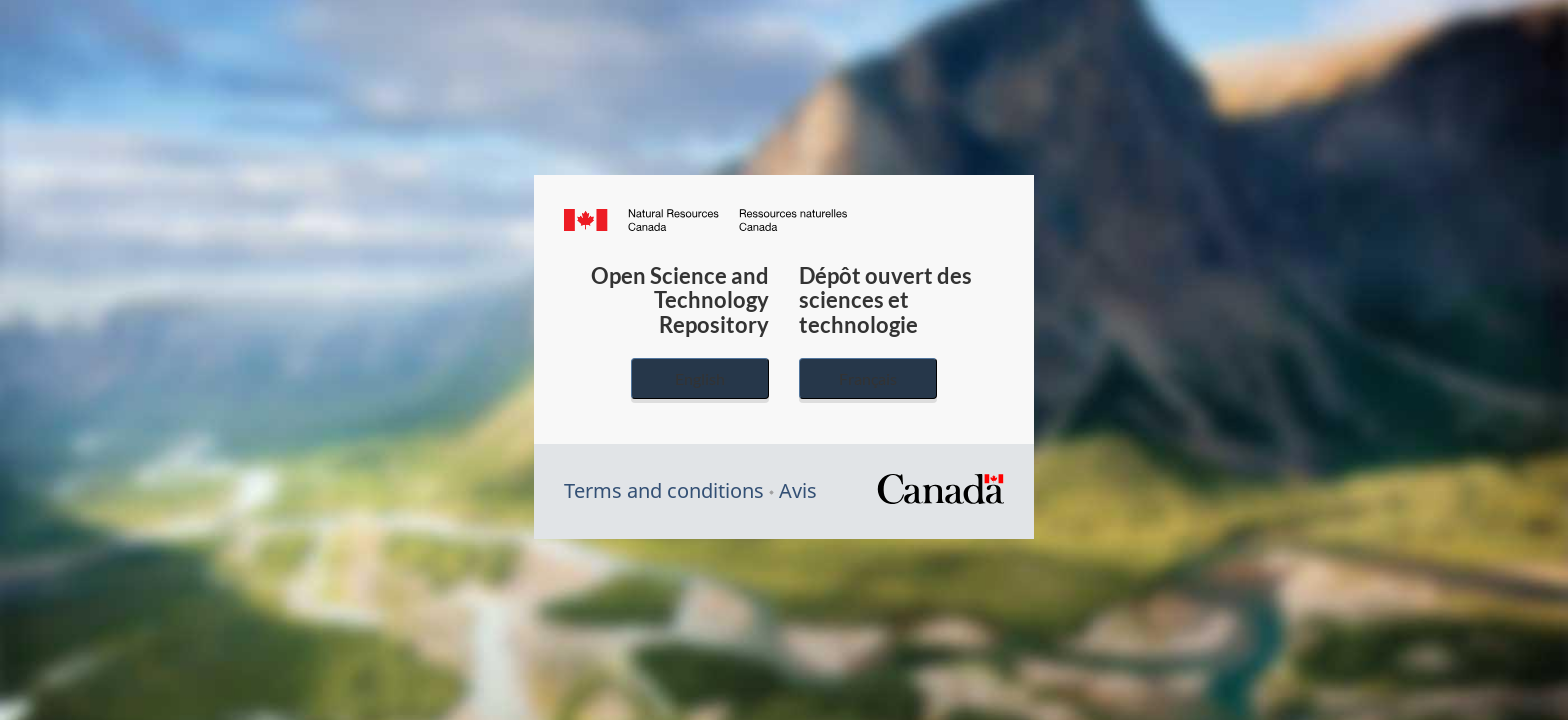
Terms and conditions (664, 490)
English (700, 378)
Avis (798, 490)
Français (868, 378)
